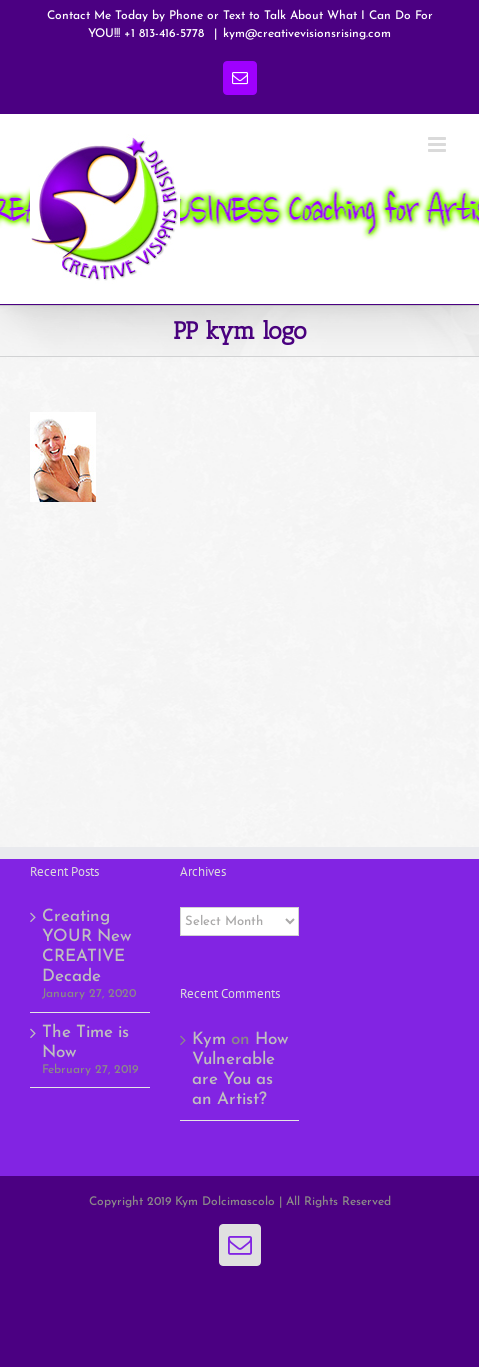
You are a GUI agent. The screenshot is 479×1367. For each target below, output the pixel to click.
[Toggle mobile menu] (438, 144)
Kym (209, 1039)
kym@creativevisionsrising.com (307, 34)
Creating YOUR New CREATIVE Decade (86, 946)
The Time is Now (85, 1042)
